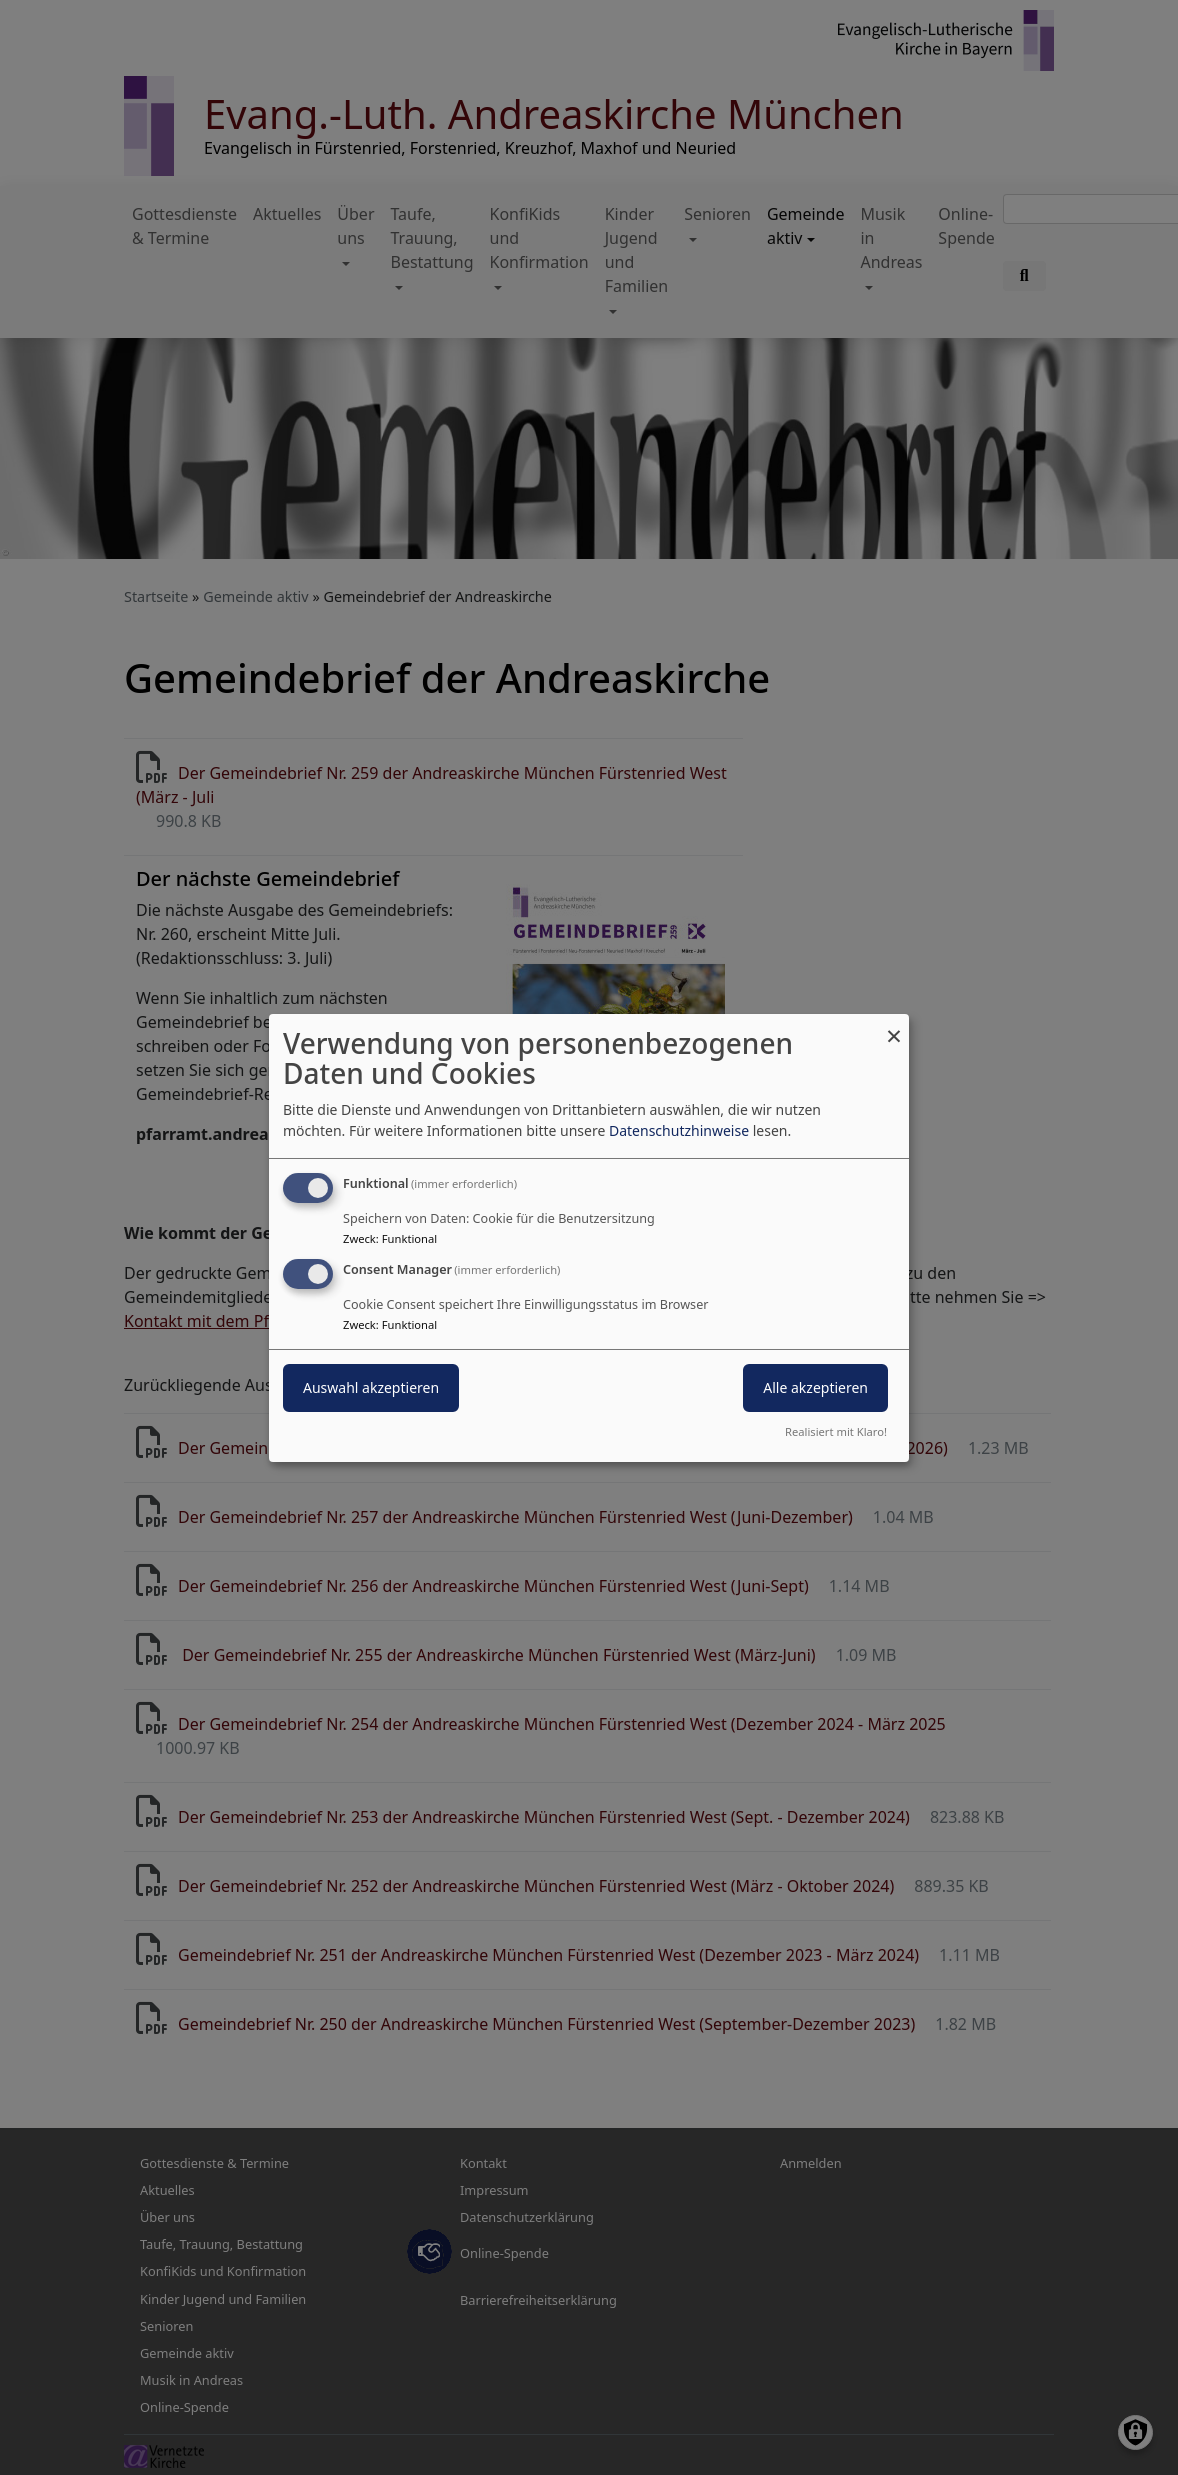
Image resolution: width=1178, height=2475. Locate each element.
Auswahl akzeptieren (371, 1387)
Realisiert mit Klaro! (836, 1431)
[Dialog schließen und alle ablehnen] (894, 1025)
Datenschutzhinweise (679, 1130)
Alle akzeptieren (815, 1387)
